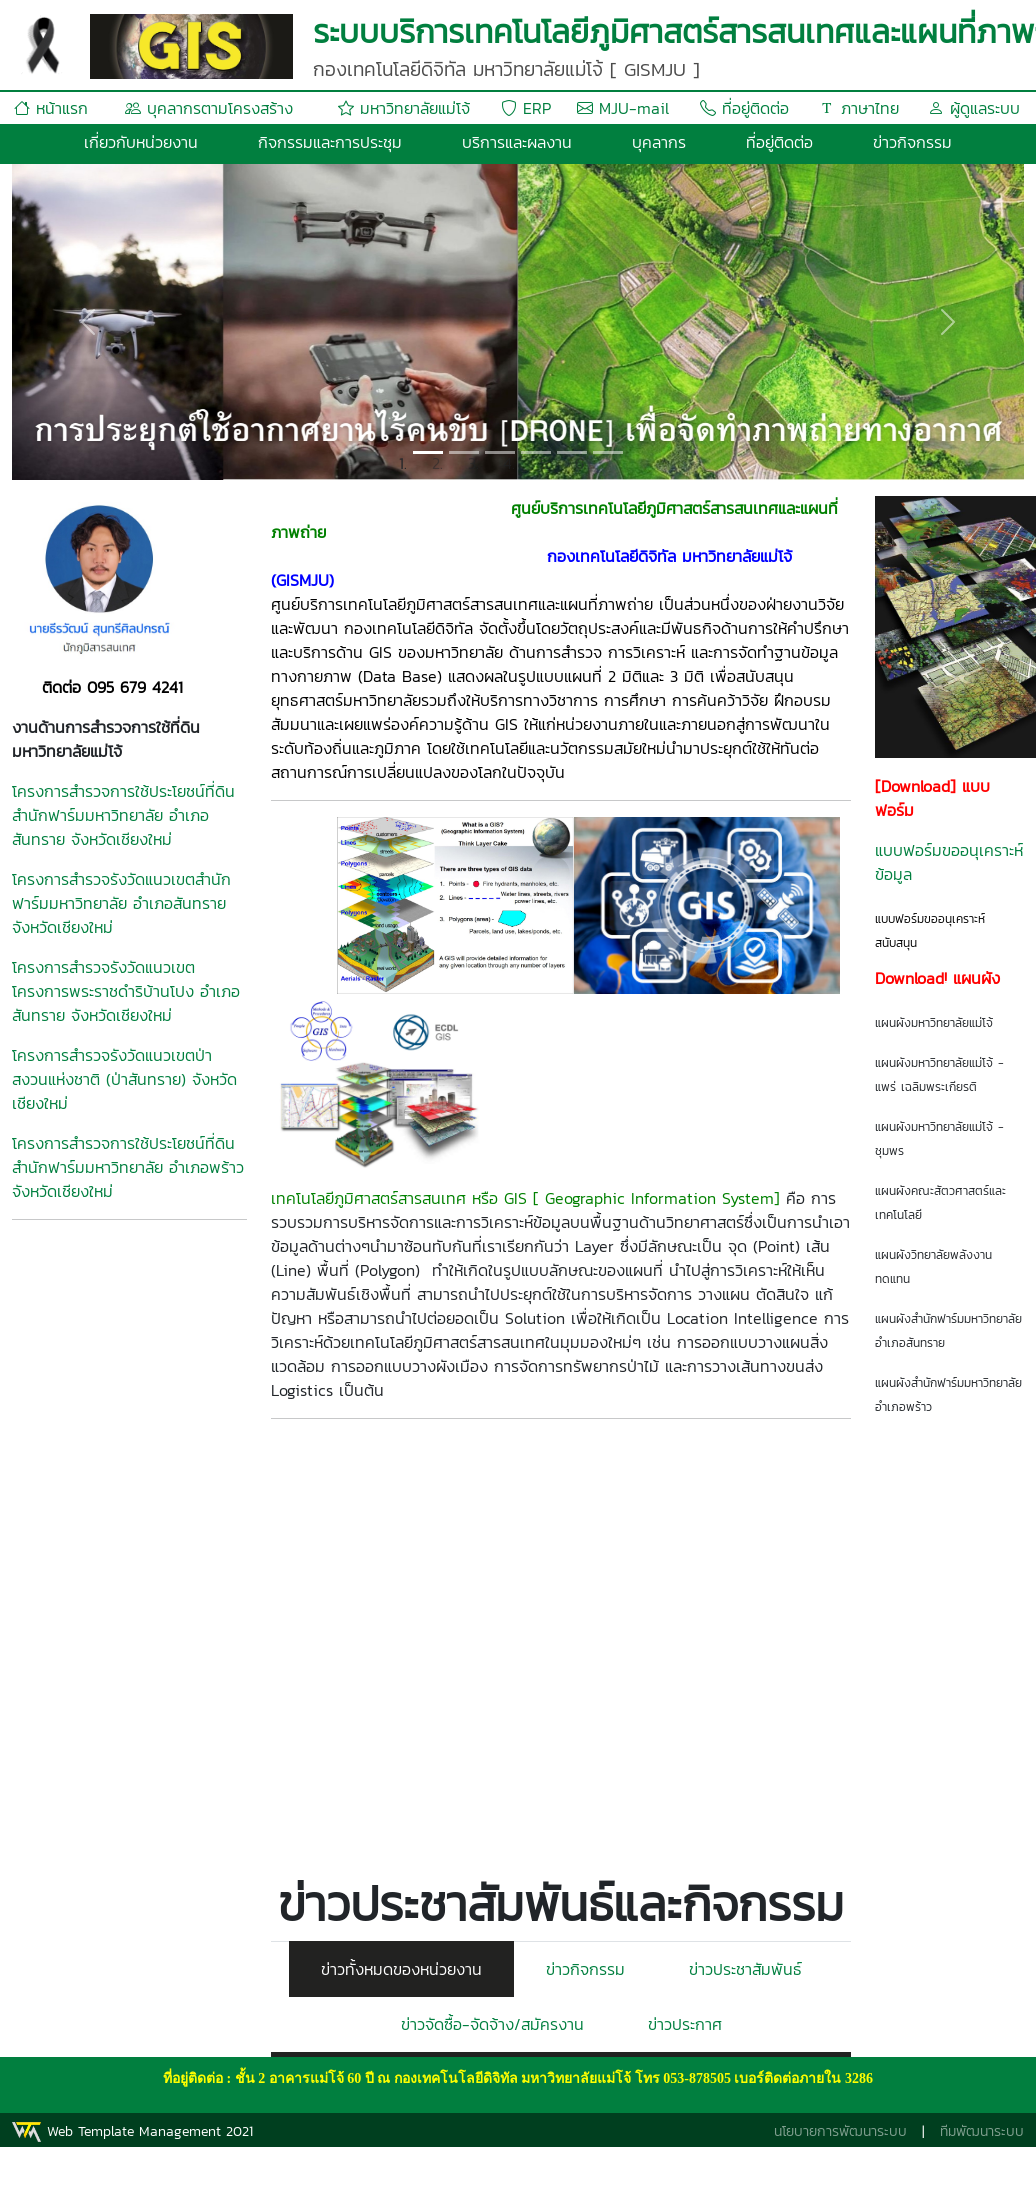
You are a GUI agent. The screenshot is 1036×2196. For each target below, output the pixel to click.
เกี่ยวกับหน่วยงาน (141, 142)
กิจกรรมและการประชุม (330, 142)
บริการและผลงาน (517, 142)
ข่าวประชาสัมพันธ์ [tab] (745, 1969)
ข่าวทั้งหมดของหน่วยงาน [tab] (401, 1969)
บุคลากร (659, 142)
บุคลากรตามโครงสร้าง (209, 108)
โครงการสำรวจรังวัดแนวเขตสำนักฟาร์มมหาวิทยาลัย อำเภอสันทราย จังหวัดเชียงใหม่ (121, 903)
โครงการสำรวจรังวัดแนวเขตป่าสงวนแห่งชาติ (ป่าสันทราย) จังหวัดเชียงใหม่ (124, 1079)
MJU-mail (623, 108)
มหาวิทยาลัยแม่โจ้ (404, 108)
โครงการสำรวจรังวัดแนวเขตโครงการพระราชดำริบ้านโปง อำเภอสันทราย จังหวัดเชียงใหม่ (126, 991)
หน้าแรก (51, 108)
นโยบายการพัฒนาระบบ (840, 2131)
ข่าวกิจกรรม (912, 142)
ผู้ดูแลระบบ (974, 108)
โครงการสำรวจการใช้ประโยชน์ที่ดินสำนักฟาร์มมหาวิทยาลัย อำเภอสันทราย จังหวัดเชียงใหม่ (123, 815)
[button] (88, 322)
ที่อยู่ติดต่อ (744, 108)
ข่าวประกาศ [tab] (685, 2024)
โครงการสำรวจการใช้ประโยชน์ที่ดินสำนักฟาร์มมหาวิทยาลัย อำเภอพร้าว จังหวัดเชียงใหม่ (128, 1167)
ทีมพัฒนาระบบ (982, 2131)
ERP (526, 108)
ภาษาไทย (859, 108)
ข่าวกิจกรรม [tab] (585, 1969)
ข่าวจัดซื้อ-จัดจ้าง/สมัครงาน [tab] (492, 2024)
